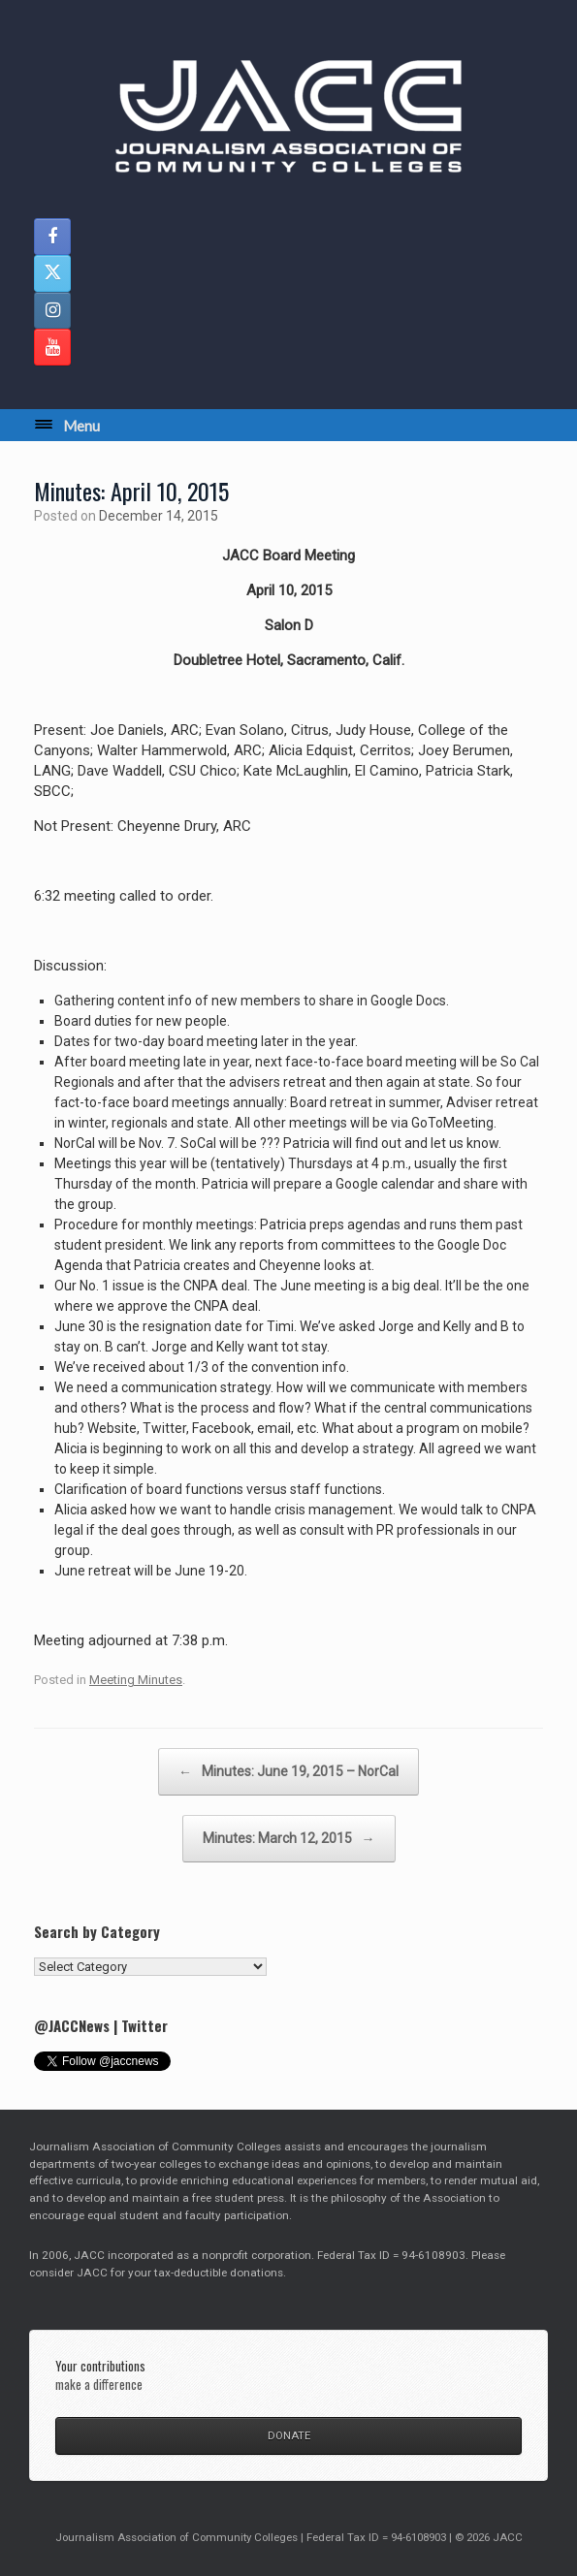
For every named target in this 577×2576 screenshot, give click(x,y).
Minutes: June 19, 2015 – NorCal (288, 1772)
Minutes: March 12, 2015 (289, 1839)
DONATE (289, 2435)
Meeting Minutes (135, 1679)
